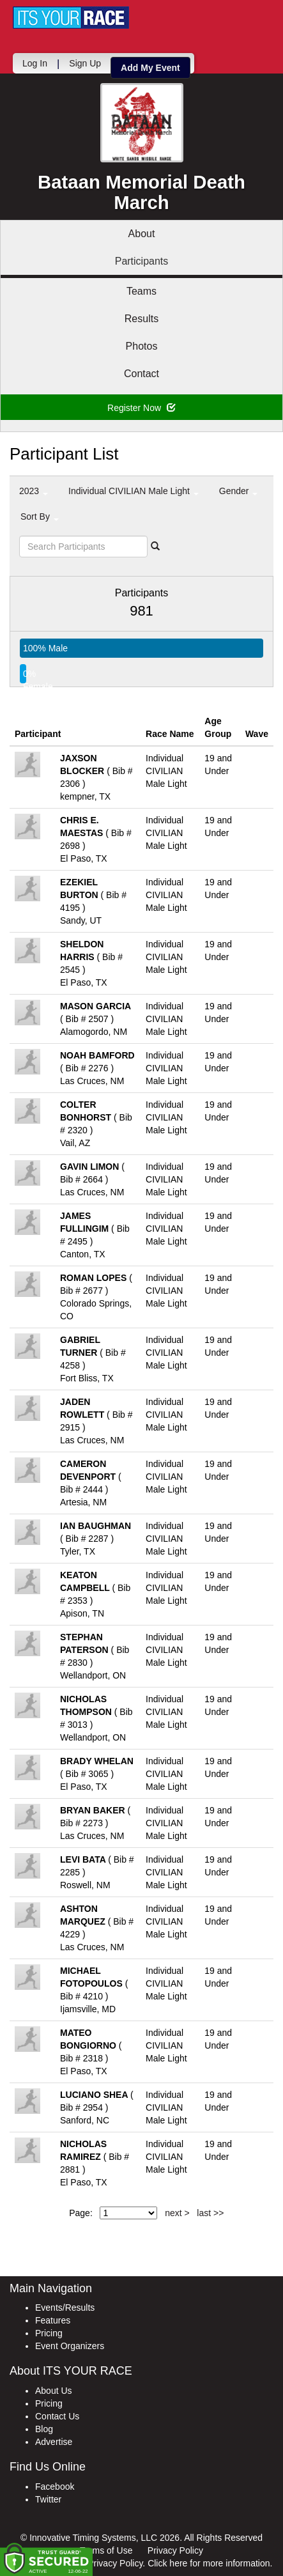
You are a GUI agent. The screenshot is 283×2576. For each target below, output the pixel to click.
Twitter (48, 2499)
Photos (142, 346)
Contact (141, 373)
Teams (141, 291)
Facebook (54, 2486)
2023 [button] (33, 491)
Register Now (141, 408)
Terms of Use (106, 2550)
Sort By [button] (39, 516)
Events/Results (65, 2307)
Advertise (53, 2442)
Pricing (49, 2333)
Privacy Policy (175, 2550)
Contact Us (57, 2416)
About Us (53, 2391)
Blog (44, 2429)
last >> (210, 2213)
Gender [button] (238, 491)
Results (141, 318)
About (141, 233)
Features (52, 2320)
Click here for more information (209, 2563)
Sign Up (85, 63)
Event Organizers (69, 2346)
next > (177, 2213)
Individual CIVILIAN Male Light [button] (133, 491)
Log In (34, 63)
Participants (142, 261)
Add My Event (150, 68)
